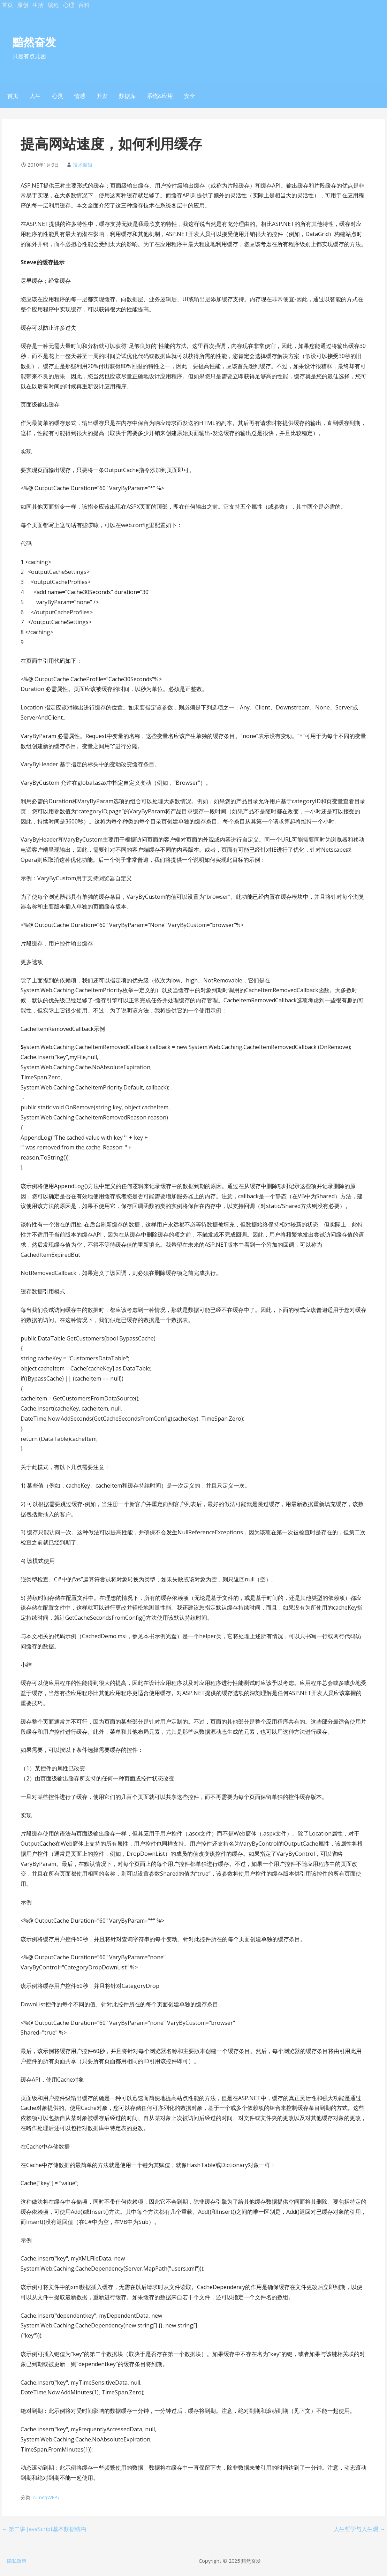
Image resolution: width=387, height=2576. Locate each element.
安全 (189, 96)
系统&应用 (160, 96)
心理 (68, 5)
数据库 (127, 96)
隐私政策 (16, 2561)
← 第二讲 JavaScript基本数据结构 (44, 2529)
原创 (22, 5)
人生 (35, 96)
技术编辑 (82, 164)
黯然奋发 (34, 41)
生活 (38, 5)
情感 (79, 96)
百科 (84, 5)
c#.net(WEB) (46, 2497)
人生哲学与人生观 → (359, 2529)
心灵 (57, 96)
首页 (7, 5)
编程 (53, 5)
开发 (102, 96)
